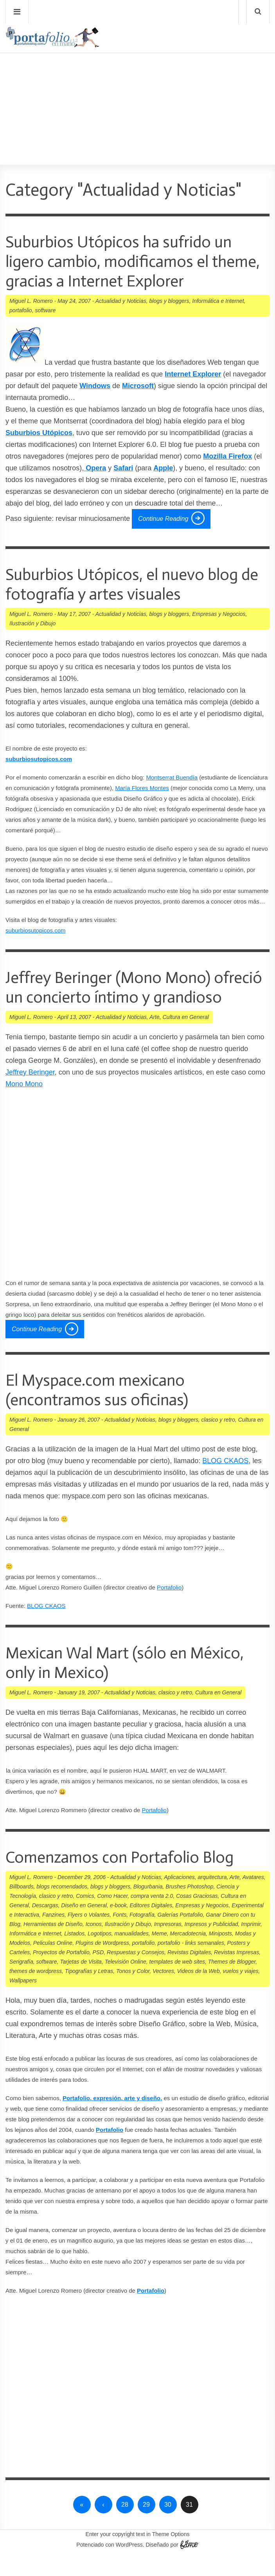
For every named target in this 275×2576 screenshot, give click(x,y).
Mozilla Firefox (227, 456)
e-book (118, 1925)
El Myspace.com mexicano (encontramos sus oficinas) (102, 1409)
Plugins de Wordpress (102, 1962)
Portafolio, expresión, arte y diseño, (112, 2117)
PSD (98, 1972)
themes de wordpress (35, 1990)
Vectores (163, 1990)
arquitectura (212, 1897)
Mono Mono (24, 1103)
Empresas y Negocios (218, 614)
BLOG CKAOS (225, 1480)
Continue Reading (163, 518)
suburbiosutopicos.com (35, 930)
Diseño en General (84, 1925)
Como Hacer (112, 1915)
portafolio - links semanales (191, 1962)
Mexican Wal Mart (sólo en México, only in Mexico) (133, 1682)
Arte (154, 1036)
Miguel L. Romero (31, 301)
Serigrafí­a (21, 1981)
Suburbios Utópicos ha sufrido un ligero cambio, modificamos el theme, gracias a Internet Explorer (128, 261)
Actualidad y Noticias (120, 301)
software (45, 310)
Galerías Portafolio (180, 1934)
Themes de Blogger (231, 1981)
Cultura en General (186, 1036)
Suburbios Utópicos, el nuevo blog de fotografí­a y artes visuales (130, 584)
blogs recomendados (61, 1906)
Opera (95, 468)
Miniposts (220, 1953)
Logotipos (99, 1953)
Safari (123, 468)
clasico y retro (218, 1439)
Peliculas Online (52, 1962)
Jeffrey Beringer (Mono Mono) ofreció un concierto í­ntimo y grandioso (115, 997)
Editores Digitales (150, 1925)
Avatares (253, 1897)
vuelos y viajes (240, 1990)
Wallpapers (23, 2000)
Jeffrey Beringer (30, 1092)
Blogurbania (148, 1906)
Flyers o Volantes (89, 1934)
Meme (159, 1953)
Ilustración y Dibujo (32, 623)
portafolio (20, 310)
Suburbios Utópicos (38, 433)
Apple (163, 468)
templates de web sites (177, 1981)
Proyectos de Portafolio (61, 1972)
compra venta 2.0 (152, 1915)
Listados (74, 1953)
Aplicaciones (179, 1897)
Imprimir (251, 1944)
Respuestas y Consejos (135, 1972)
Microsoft (138, 386)
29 (146, 2524)
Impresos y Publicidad (211, 1944)
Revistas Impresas (236, 1972)
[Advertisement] (137, 86)
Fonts (119, 1934)
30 (167, 2524)
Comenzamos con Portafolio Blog (128, 1876)
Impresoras (168, 1944)
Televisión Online (125, 1981)
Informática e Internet (218, 301)
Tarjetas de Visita (81, 1981)
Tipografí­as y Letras (89, 1990)
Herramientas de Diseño (53, 1944)
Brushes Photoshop (189, 1906)
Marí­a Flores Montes (142, 788)
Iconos (94, 1944)
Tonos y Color (132, 1990)
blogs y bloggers (169, 301)
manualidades (132, 1953)
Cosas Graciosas (197, 1915)
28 (124, 2524)
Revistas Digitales (189, 1972)
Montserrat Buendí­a (172, 777)
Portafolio (169, 1607)
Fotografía (142, 1934)
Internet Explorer (193, 374)
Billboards (21, 1906)
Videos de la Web (198, 1990)
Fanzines (53, 1934)
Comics (85, 1915)
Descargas (45, 1925)
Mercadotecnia (188, 1953)
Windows (94, 386)
